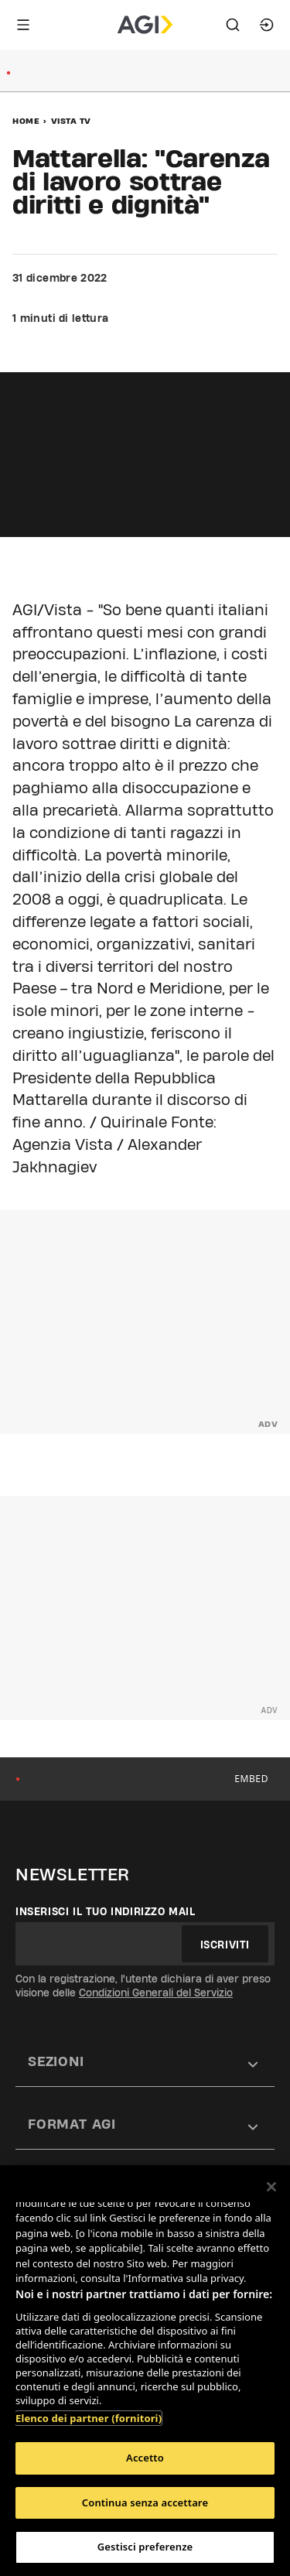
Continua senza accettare (145, 2502)
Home (25, 120)
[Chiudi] (271, 2187)
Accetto (145, 2458)
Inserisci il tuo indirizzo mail (105, 1911)
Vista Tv (71, 120)
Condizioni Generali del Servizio (156, 1992)
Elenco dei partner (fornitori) (88, 2418)
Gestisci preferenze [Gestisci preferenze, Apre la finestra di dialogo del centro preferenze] (145, 2547)
